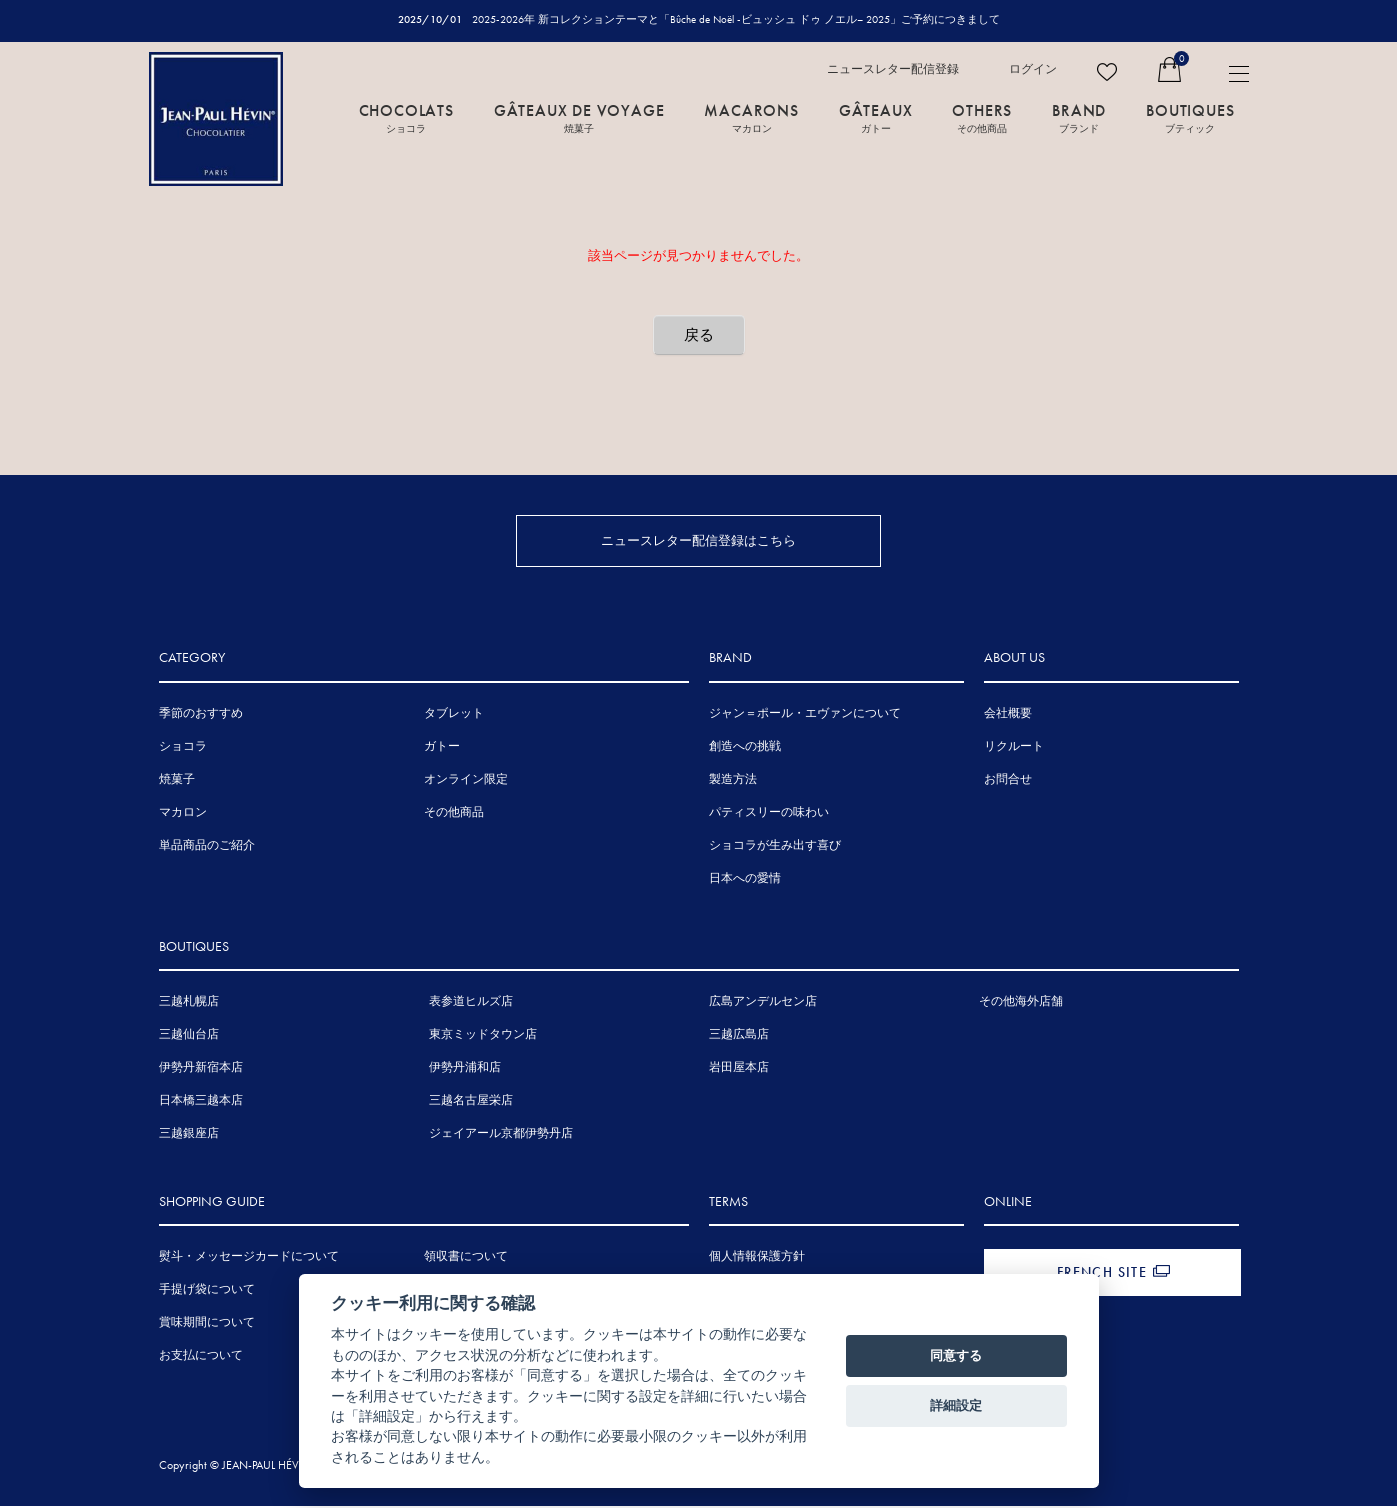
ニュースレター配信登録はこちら (698, 540)
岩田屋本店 (739, 1069)
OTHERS (982, 117)
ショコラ (183, 747)
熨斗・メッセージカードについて (249, 1258)
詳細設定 (956, 1405)
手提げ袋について (207, 1291)
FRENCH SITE (1102, 1274)
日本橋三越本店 (201, 1102)
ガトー (442, 747)
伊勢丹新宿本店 (201, 1069)
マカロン (183, 813)
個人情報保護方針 (757, 1258)
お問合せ (1008, 780)
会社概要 (1008, 714)
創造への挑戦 (745, 747)
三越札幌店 (189, 1003)
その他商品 (454, 813)
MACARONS (751, 117)
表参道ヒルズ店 (471, 1003)
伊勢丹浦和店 (465, 1069)
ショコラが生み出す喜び (775, 846)
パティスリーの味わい (769, 813)
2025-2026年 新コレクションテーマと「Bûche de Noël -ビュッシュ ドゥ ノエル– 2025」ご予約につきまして (736, 19)
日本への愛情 (745, 879)
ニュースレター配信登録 (893, 69)
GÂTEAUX (876, 117)
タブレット (454, 714)
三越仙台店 (189, 1036)
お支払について (201, 1357)
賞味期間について (207, 1324)
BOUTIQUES (1190, 117)
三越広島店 (739, 1036)
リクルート (1014, 747)
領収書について (466, 1258)
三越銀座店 (189, 1135)
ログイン (1033, 69)
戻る (699, 335)
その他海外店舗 (1021, 1003)
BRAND (1079, 117)
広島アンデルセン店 (763, 1003)
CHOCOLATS (406, 117)
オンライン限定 (466, 780)
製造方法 (733, 780)
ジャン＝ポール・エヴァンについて (805, 714)
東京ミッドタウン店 (483, 1036)
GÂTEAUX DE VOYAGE (579, 117)
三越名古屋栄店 (471, 1102)
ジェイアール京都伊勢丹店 (501, 1135)
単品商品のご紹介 (207, 846)
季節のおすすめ (201, 714)
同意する (956, 1355)
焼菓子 (177, 780)
